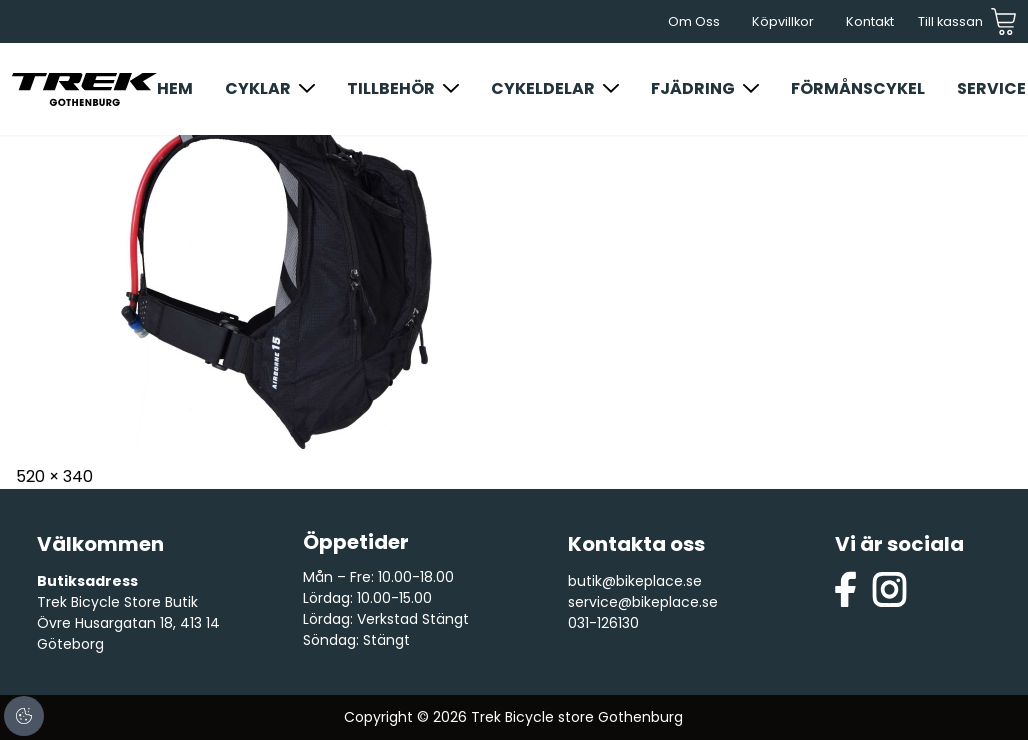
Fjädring (693, 88)
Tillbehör (391, 88)
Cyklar (258, 88)
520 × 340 (54, 476)
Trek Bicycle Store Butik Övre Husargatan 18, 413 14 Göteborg (128, 623)
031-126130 (603, 623)
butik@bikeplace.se (635, 581)
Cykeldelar (543, 88)
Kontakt (870, 21)
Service (991, 88)
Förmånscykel (858, 88)
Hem (175, 88)
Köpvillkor (783, 21)
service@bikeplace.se (643, 602)
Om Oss (694, 21)
